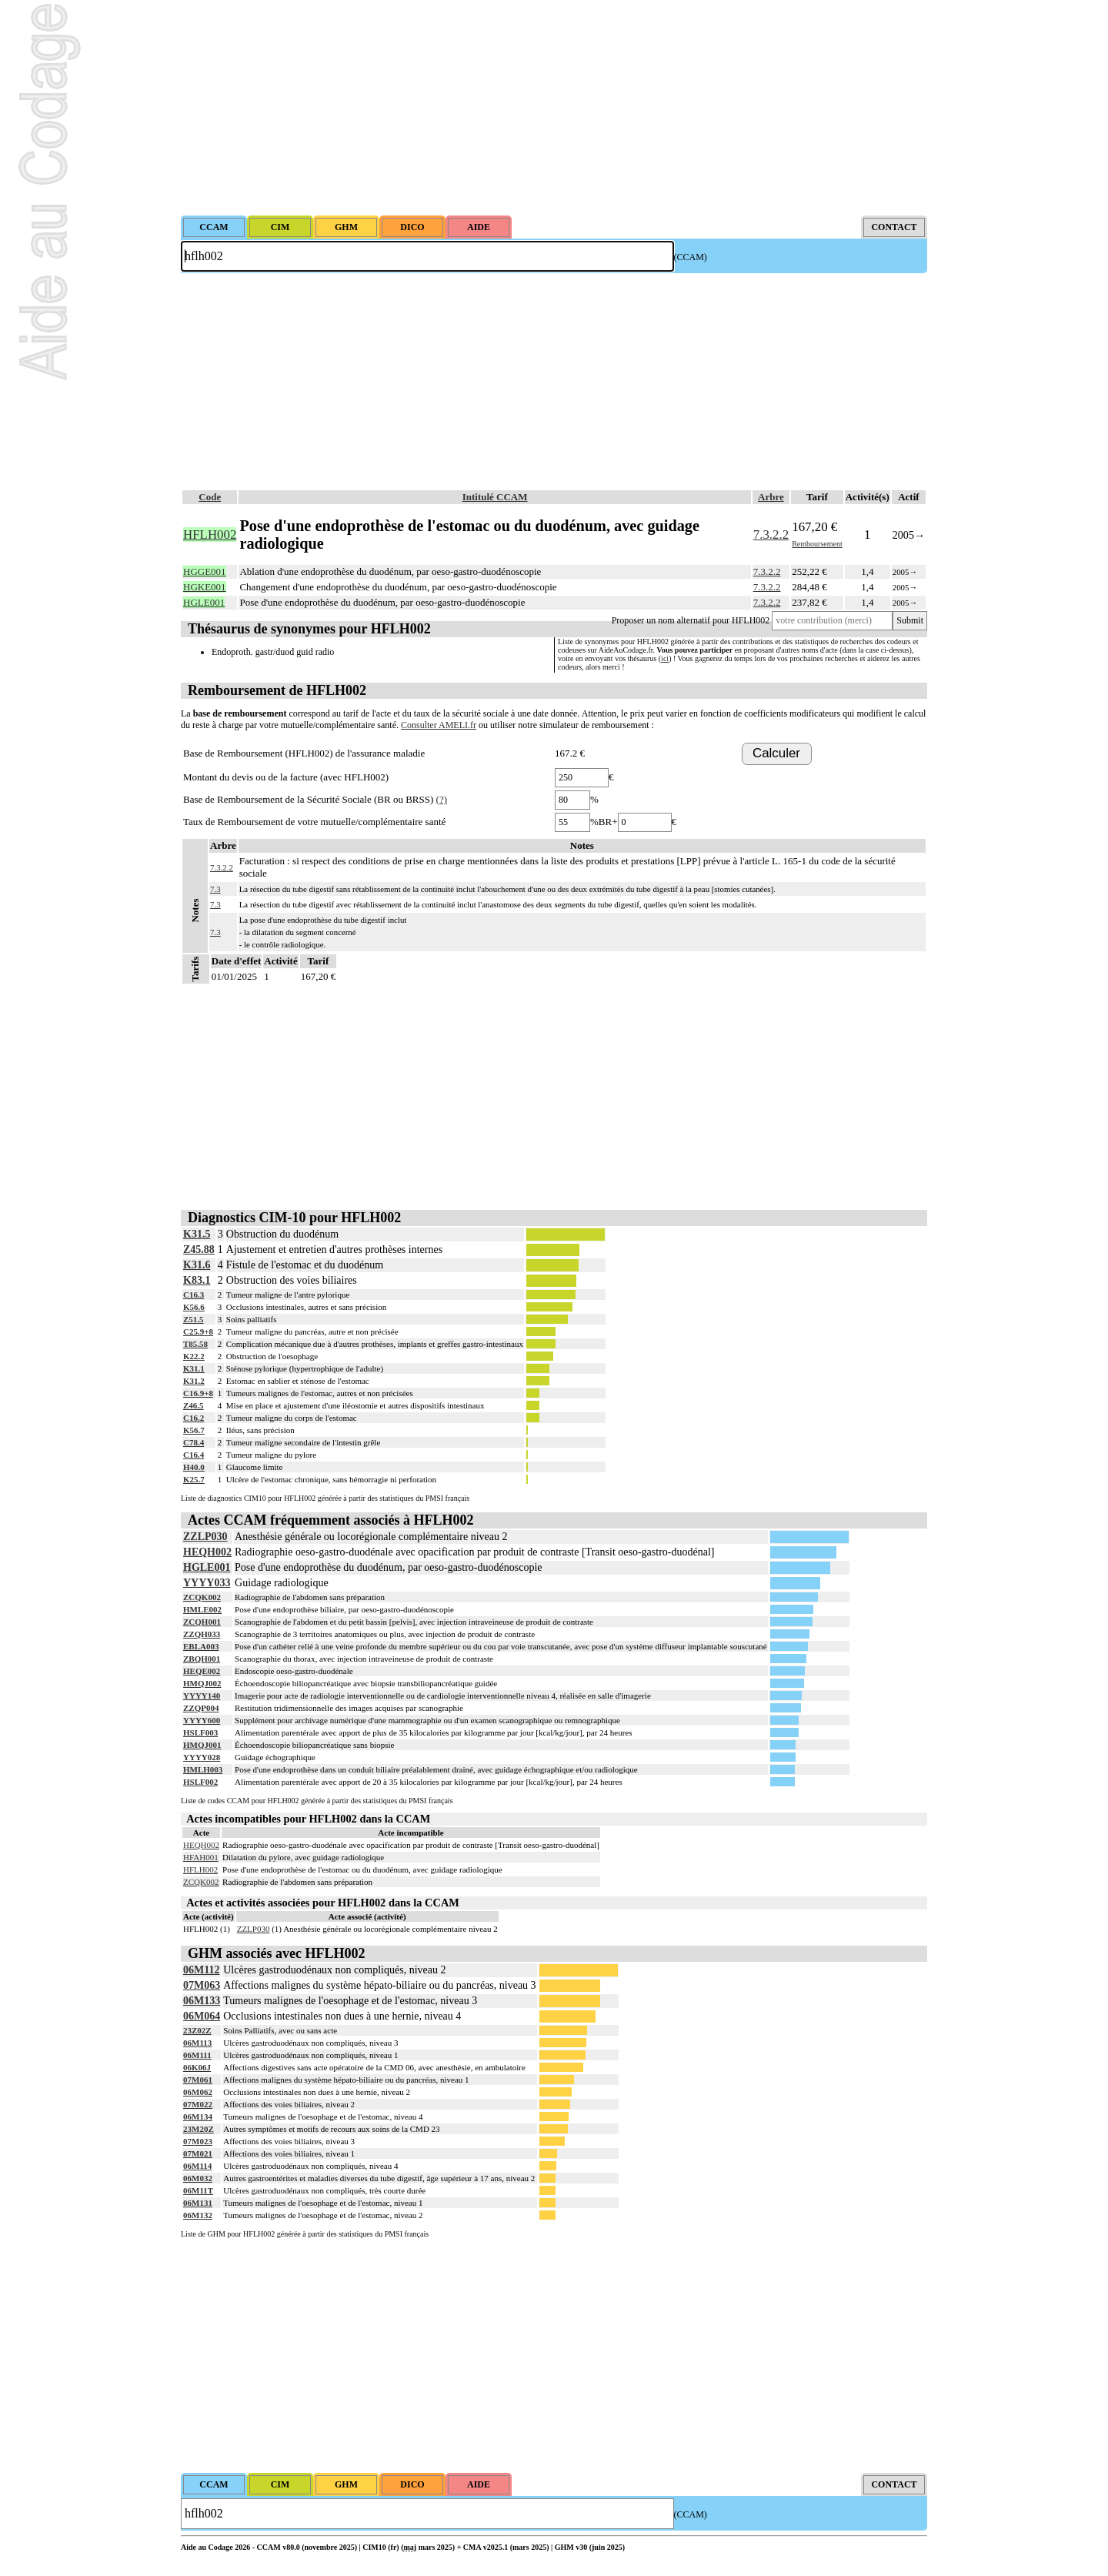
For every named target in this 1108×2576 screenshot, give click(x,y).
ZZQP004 (201, 1707)
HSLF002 (200, 1781)
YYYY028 (201, 1757)
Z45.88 (199, 1249)
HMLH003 (202, 1769)
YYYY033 (206, 1583)
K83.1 (196, 1280)
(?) (441, 799)
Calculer (776, 753)
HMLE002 (202, 1609)
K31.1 (194, 1368)
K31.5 (196, 1234)
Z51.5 (193, 1319)
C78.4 (193, 1442)
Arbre (771, 497)
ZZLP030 (205, 1536)
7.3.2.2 (771, 534)
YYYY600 (201, 1720)
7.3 (215, 889)
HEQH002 (207, 1552)
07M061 (197, 2079)
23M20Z (198, 2128)
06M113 (197, 2042)
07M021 (197, 2153)
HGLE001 (206, 1567)
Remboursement (817, 544)
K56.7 (194, 1430)
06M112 (201, 1970)
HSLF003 (200, 1732)
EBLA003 (201, 1646)
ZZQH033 (201, 1634)
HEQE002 (201, 1671)
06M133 (201, 2000)
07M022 (197, 2104)
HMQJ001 (202, 1744)
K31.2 (194, 1380)
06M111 (197, 2055)
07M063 (201, 1985)
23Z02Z (197, 2030)
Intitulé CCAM (495, 497)
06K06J (197, 2067)
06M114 (197, 2165)
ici (665, 658)
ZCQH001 (202, 1621)
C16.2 (193, 1417)
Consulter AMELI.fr (438, 725)
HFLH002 (200, 1869)
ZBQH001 (201, 1658)
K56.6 (194, 1306)
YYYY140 (201, 1695)
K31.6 (196, 1265)
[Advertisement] (554, 108)
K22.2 (194, 1356)
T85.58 (195, 1343)
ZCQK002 (202, 1597)
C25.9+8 (198, 1331)
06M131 (197, 2202)
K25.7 (194, 1479)
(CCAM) (690, 257)
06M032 (197, 2178)
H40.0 (194, 1467)
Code (210, 497)
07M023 (197, 2141)
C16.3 (193, 1294)
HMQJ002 (202, 1683)
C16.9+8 (198, 1393)
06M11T (198, 2190)
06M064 (201, 2016)
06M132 (197, 2215)
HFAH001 (201, 1857)
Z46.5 (193, 1405)
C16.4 (193, 1454)
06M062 (197, 2092)
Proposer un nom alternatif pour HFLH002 (691, 620)
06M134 (197, 2116)
